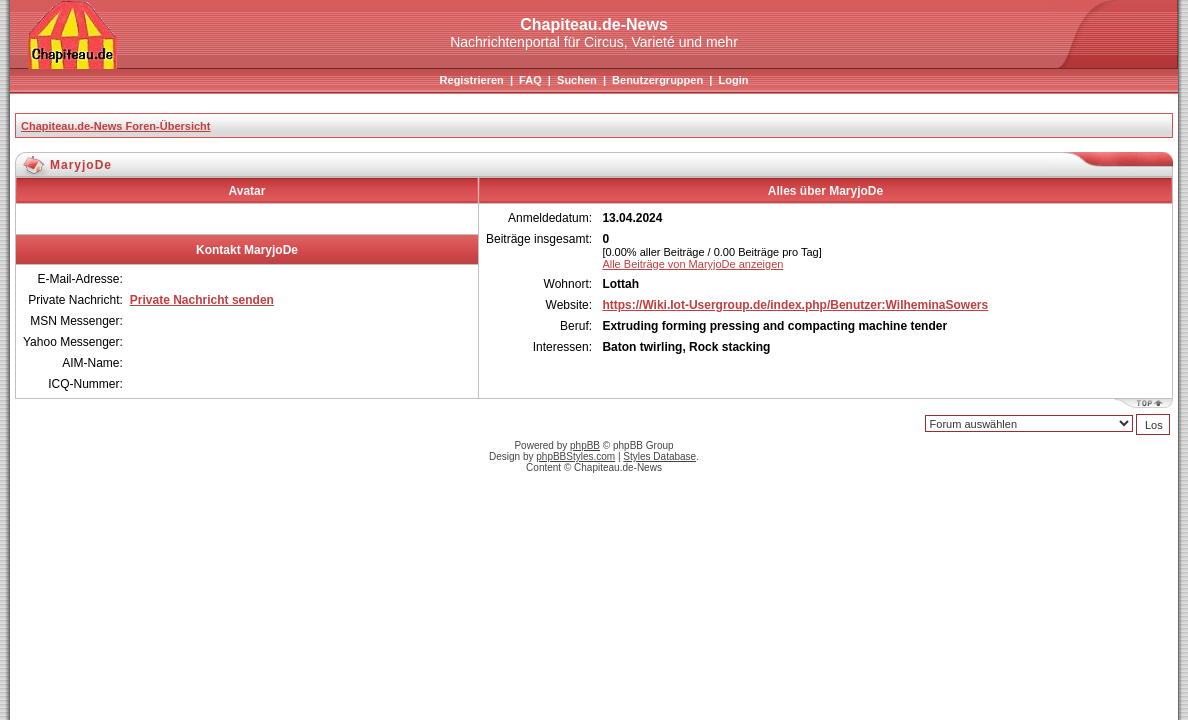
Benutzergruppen (657, 80)
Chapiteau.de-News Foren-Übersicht (115, 126)
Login (733, 80)
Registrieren (472, 80)
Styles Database (659, 456)
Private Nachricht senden (202, 300)
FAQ (530, 80)
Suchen (577, 80)
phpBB (585, 445)
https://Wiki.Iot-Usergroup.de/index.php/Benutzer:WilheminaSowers (795, 305)
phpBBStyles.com (575, 456)
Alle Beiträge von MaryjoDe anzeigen (692, 264)
